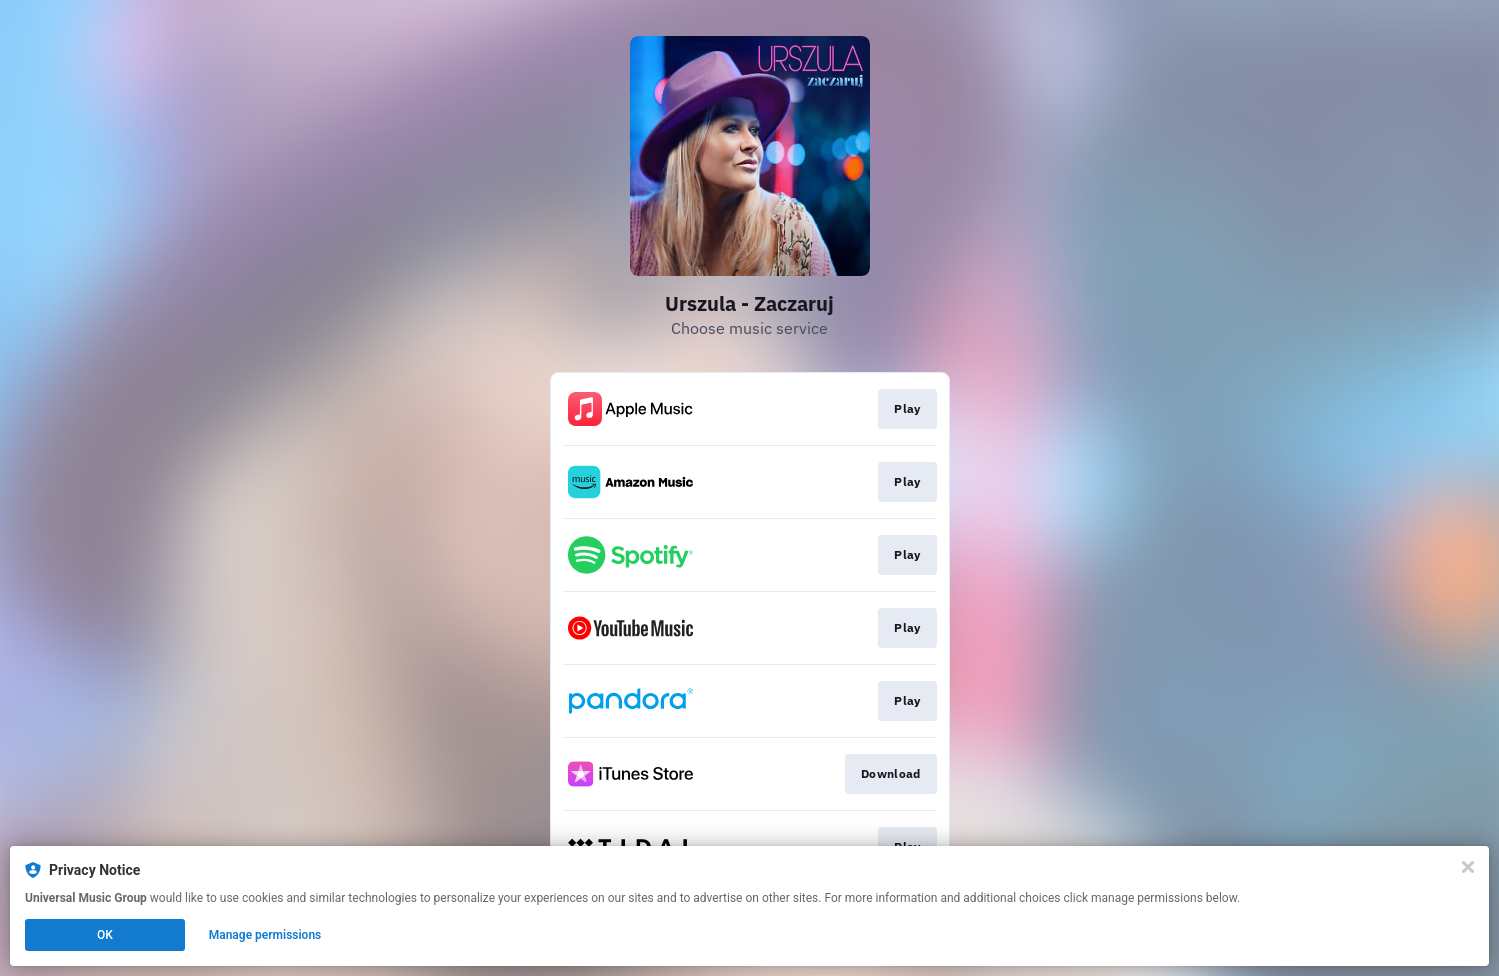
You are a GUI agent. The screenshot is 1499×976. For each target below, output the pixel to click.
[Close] (1468, 867)
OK (105, 935)
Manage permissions (265, 935)
